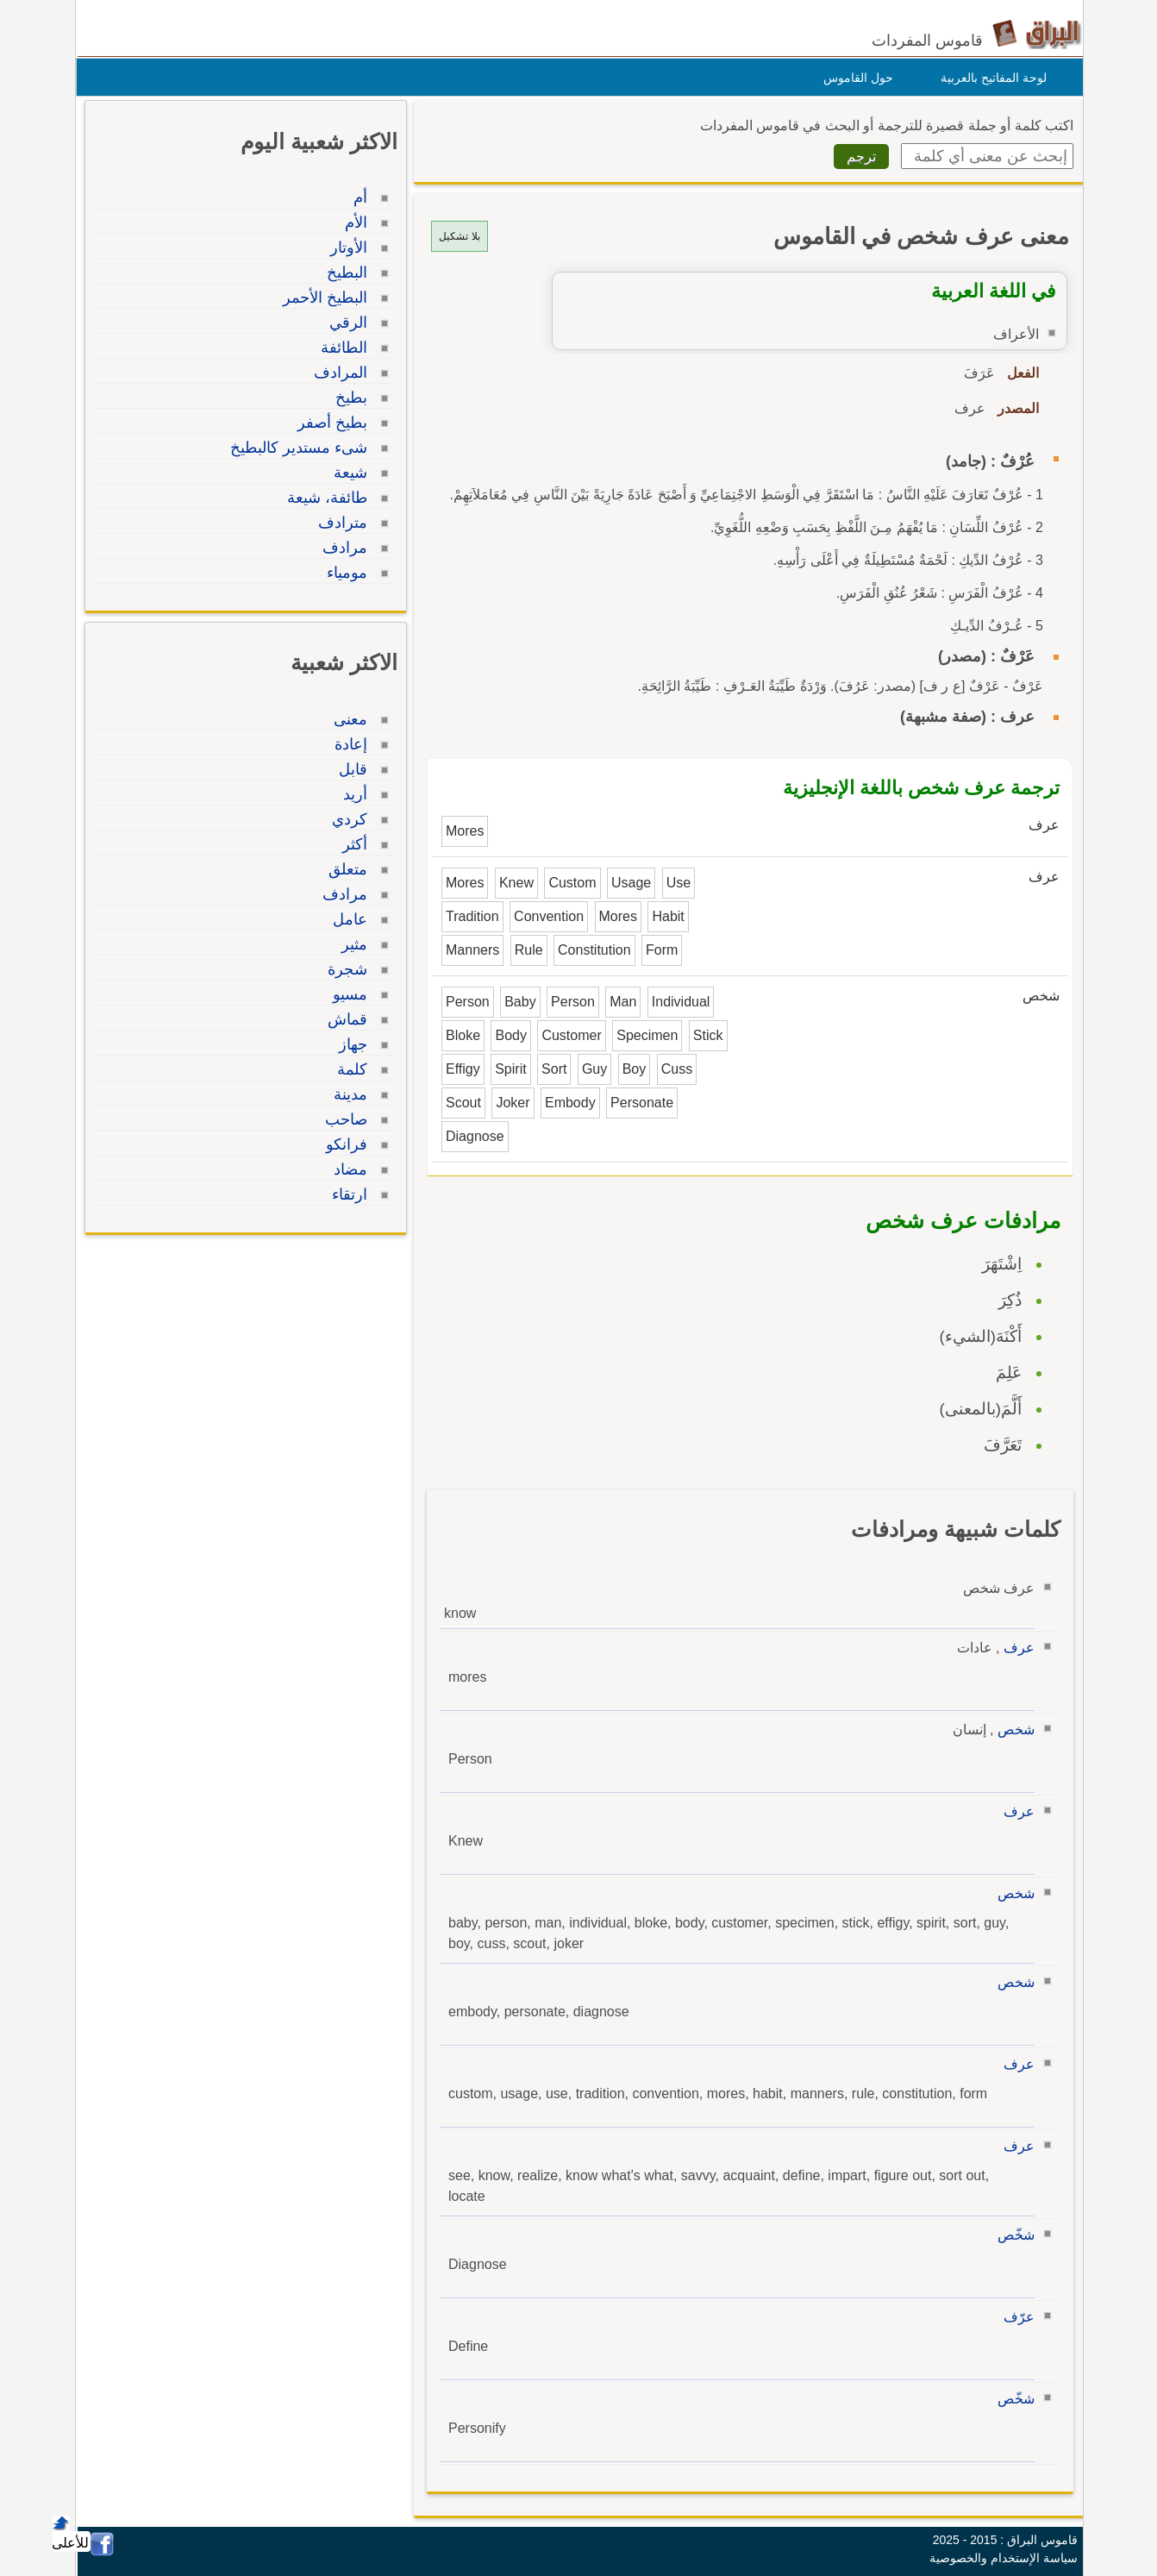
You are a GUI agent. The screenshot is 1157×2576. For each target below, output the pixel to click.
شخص (1011, 1729)
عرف (1014, 1647)
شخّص (1011, 2235)
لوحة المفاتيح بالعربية (989, 78)
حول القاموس (854, 78)
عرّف (1014, 2317)
